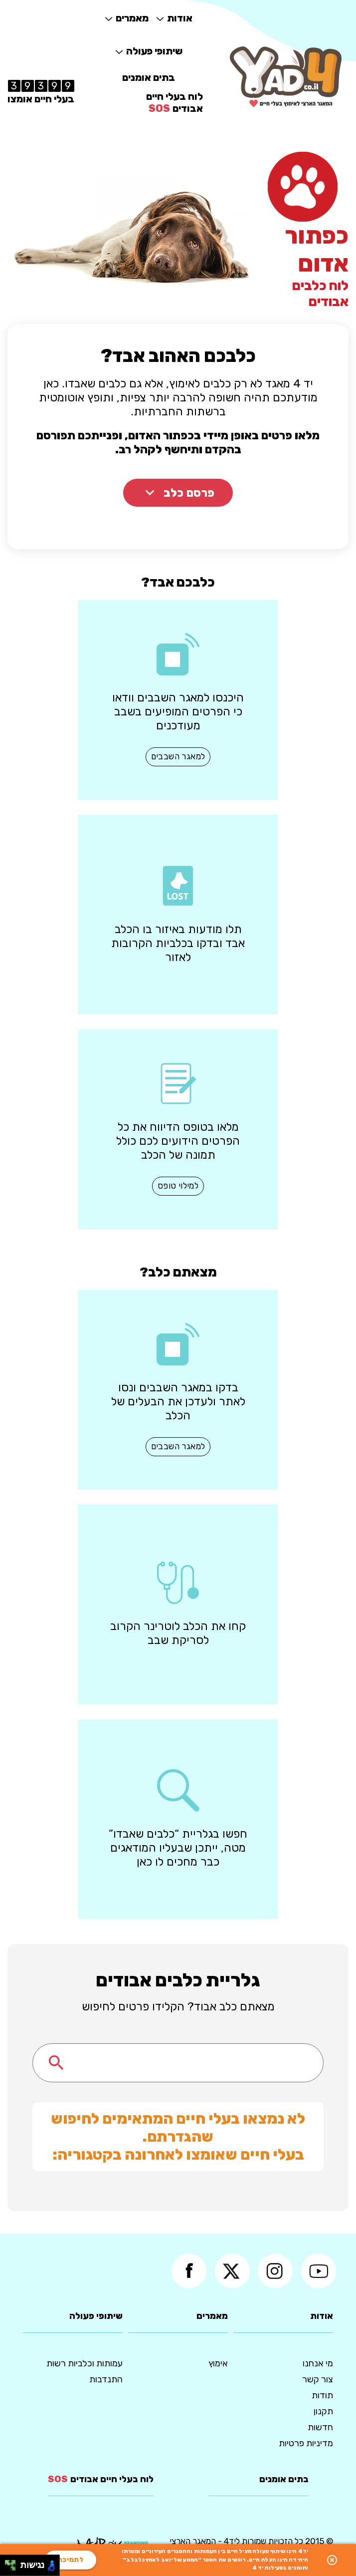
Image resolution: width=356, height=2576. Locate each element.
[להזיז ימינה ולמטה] (13, 2568)
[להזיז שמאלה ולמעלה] (7, 2563)
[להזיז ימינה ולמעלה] (13, 2563)
